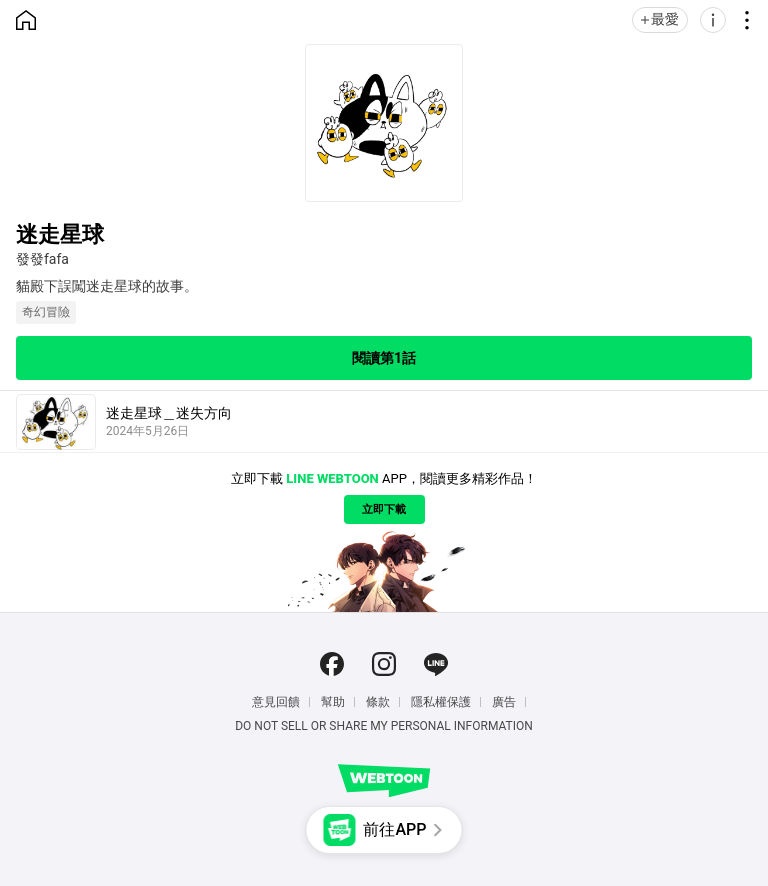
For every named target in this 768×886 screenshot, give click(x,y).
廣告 (504, 702)
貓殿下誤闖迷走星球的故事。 (107, 286)
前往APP (394, 829)
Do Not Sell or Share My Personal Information (384, 726)
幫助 (333, 702)
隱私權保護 (441, 702)
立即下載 (384, 509)
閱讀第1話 (384, 358)
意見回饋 (276, 702)
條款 (378, 702)
